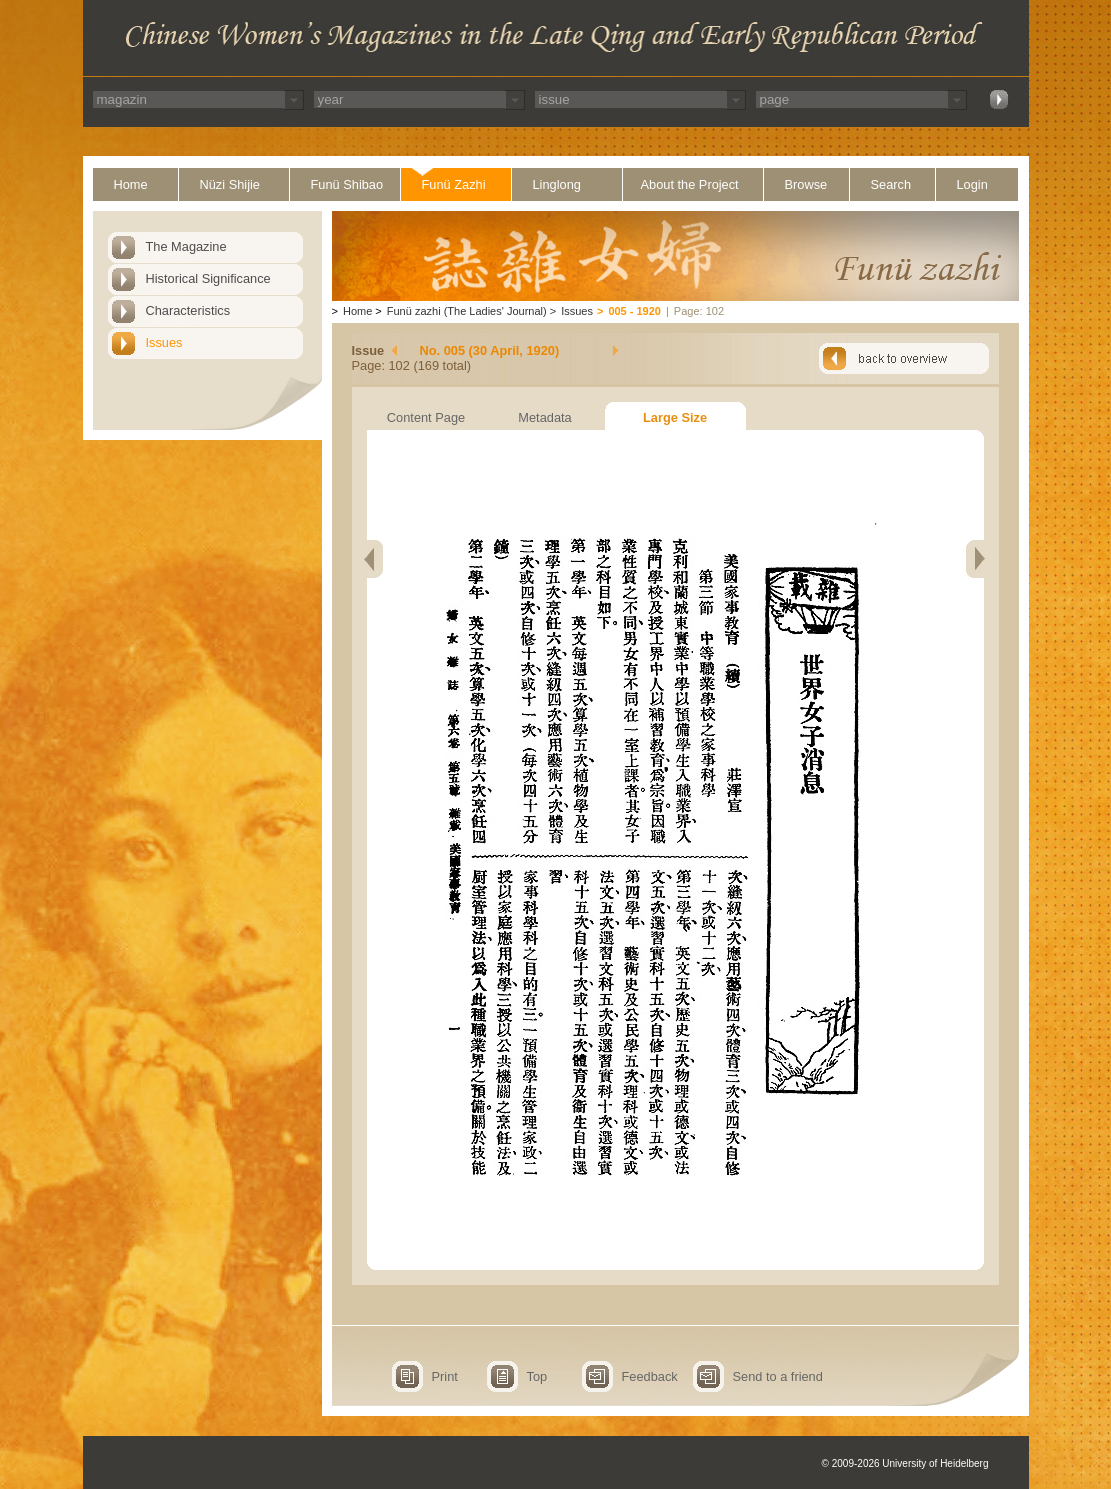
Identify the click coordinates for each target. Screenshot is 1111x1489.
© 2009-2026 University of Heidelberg (905, 1463)
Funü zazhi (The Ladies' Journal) (467, 311)
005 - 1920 (634, 311)
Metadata (544, 417)
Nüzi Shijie (230, 184)
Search (891, 184)
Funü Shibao (347, 184)
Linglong (557, 184)
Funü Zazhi (454, 184)
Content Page (426, 417)
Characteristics (188, 310)
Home (131, 184)
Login (972, 184)
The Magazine (186, 246)
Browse (806, 184)
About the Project (690, 184)
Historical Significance (208, 278)
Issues (164, 342)
